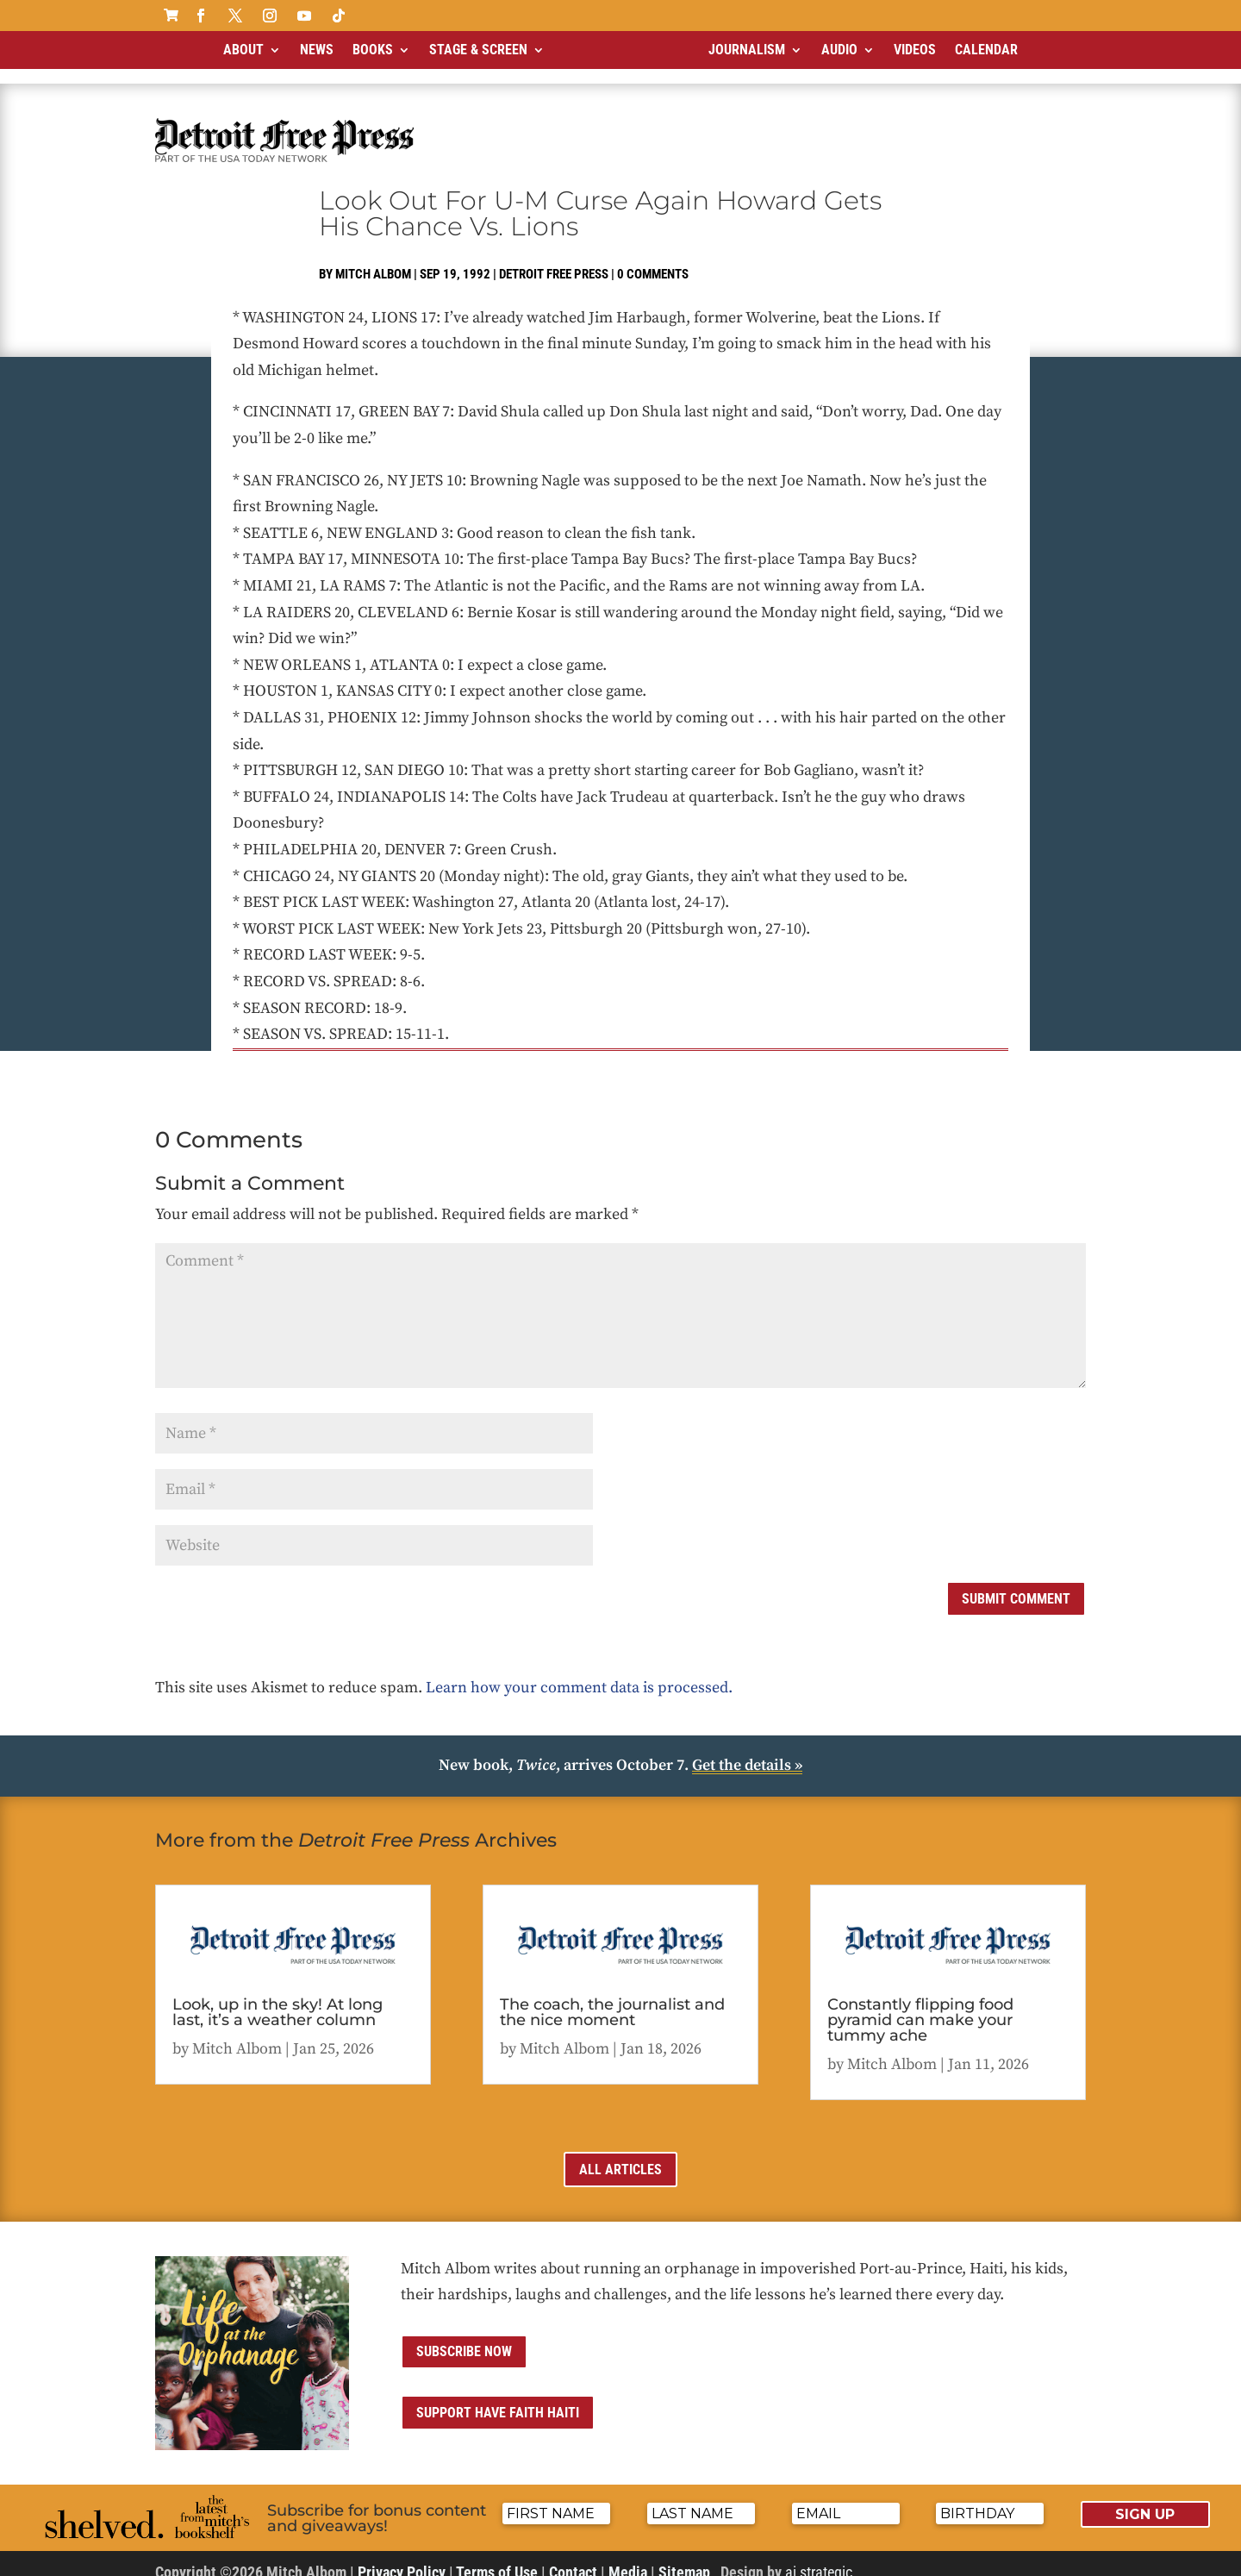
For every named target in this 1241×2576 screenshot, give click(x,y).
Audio (839, 49)
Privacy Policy (402, 2557)
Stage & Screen (478, 49)
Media (627, 2557)
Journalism (746, 49)
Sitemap (684, 2557)
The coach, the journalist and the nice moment (612, 1997)
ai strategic (818, 2557)
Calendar (986, 49)
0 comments (653, 259)
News (317, 49)
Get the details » (747, 1750)
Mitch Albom (373, 259)
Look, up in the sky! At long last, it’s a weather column (277, 1997)
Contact (573, 2557)
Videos (915, 49)
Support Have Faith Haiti (497, 2398)
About (243, 49)
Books (372, 49)
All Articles (620, 2155)
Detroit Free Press (553, 259)
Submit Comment (1016, 1584)
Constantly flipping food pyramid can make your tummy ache (920, 2005)
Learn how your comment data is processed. (579, 1673)
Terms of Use (497, 2557)
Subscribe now (464, 2337)
